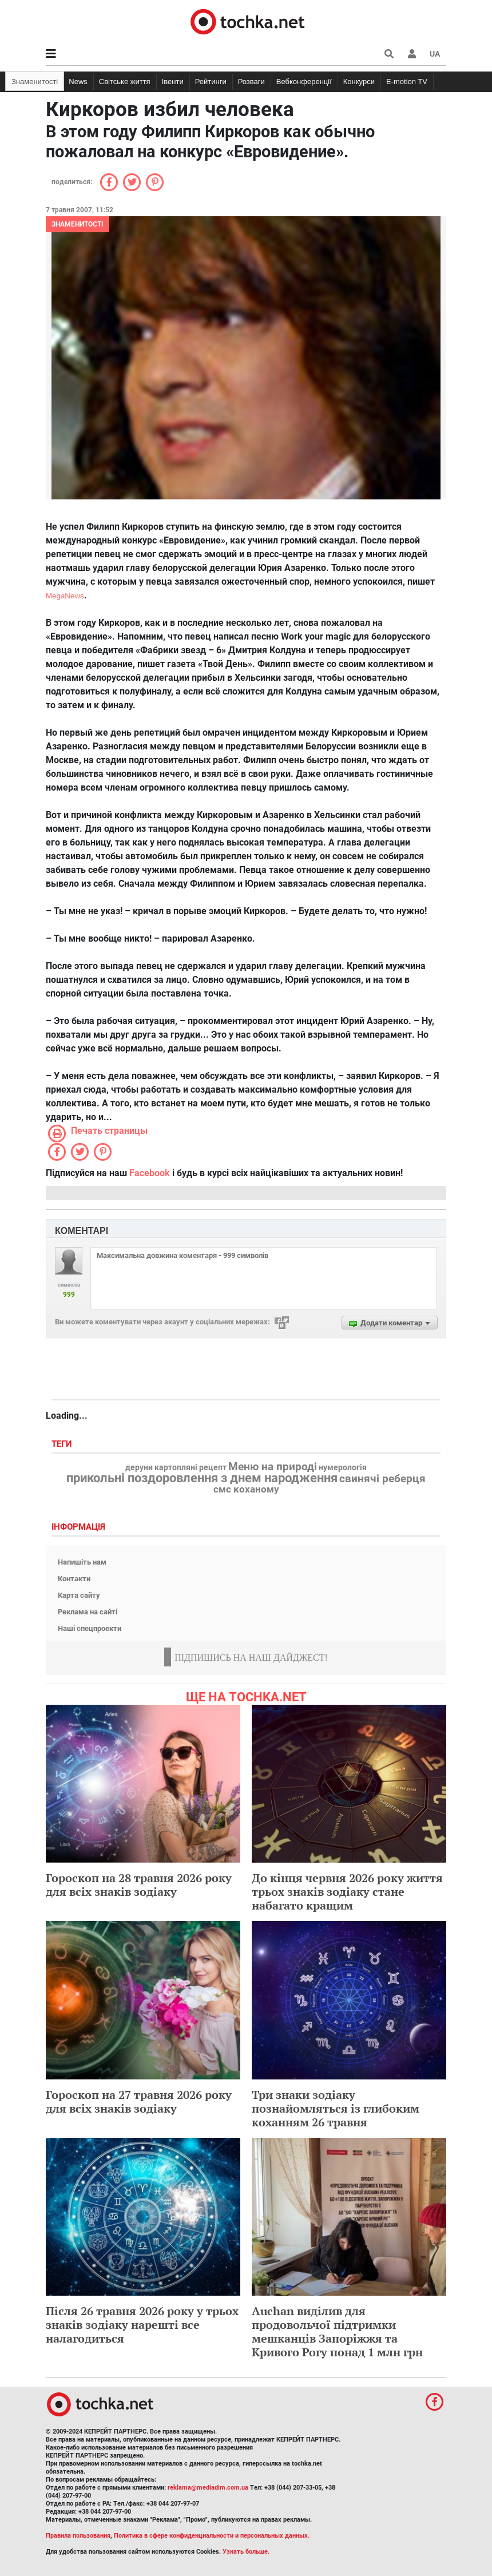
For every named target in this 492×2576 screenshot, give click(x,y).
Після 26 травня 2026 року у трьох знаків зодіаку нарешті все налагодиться (142, 2324)
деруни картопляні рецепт (176, 1468)
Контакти (74, 1578)
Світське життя (124, 81)
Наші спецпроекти (89, 1628)
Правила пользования (78, 2535)
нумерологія (343, 1468)
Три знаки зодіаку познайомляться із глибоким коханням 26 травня (335, 2108)
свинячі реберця (382, 1478)
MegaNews (65, 596)
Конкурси (359, 81)
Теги (62, 1444)
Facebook (149, 1173)
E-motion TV (406, 81)
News (78, 81)
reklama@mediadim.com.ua (208, 2487)
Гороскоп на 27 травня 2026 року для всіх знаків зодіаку (139, 2101)
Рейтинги (211, 81)
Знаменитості (34, 81)
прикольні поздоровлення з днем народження (202, 1478)
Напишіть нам (82, 1562)
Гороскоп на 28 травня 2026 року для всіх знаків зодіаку (139, 1884)
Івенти (173, 81)
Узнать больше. (246, 2551)
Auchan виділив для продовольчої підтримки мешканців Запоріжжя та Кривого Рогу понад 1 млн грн (337, 2331)
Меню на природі (272, 1466)
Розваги (251, 81)
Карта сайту (79, 1595)
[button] (411, 54)
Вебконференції (304, 81)
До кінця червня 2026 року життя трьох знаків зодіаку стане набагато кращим (347, 1891)
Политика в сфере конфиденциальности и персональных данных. (212, 2535)
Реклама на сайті (87, 1611)
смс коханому (246, 1489)
